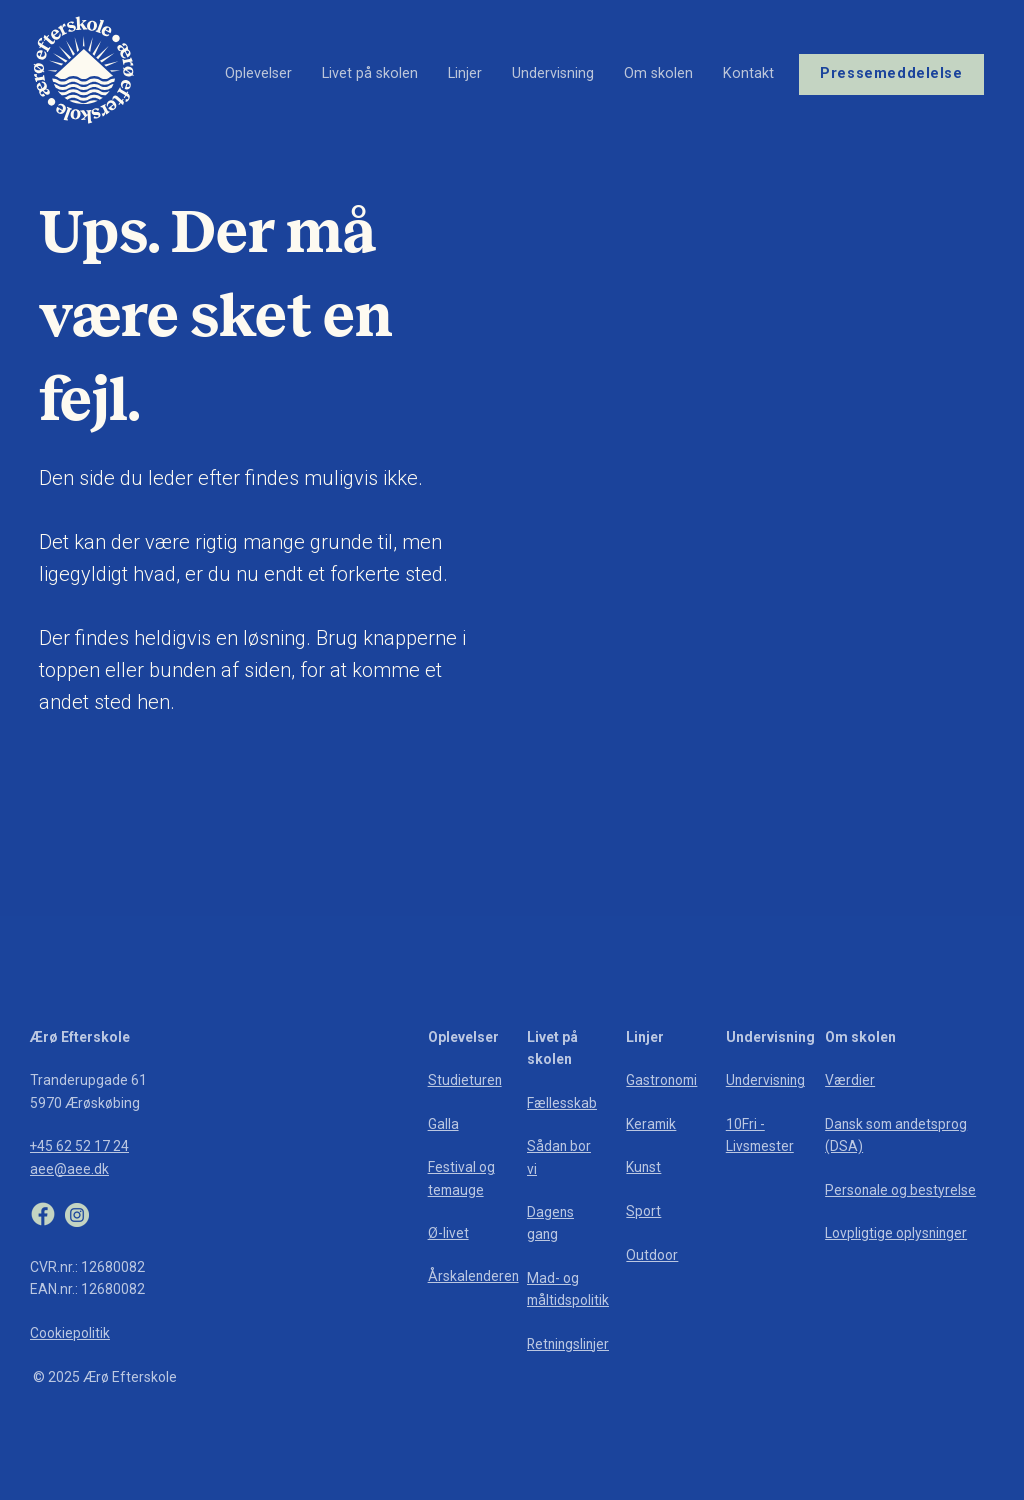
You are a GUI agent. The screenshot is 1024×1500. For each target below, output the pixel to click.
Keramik (652, 1124)
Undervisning (553, 69)
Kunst (644, 1167)
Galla (443, 1124)
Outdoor (652, 1255)
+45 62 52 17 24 (80, 1146)
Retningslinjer (570, 1344)
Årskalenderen (474, 1276)
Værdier (850, 1080)
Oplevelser (258, 69)
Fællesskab (562, 1103)
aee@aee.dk (69, 1169)
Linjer (465, 69)
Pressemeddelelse (891, 69)
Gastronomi (663, 1080)
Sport (643, 1211)
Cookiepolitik (70, 1333)
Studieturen (465, 1080)
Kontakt (748, 69)
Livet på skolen (370, 69)
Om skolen (658, 69)
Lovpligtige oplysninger (897, 1233)
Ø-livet (448, 1233)
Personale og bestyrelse (901, 1190)
